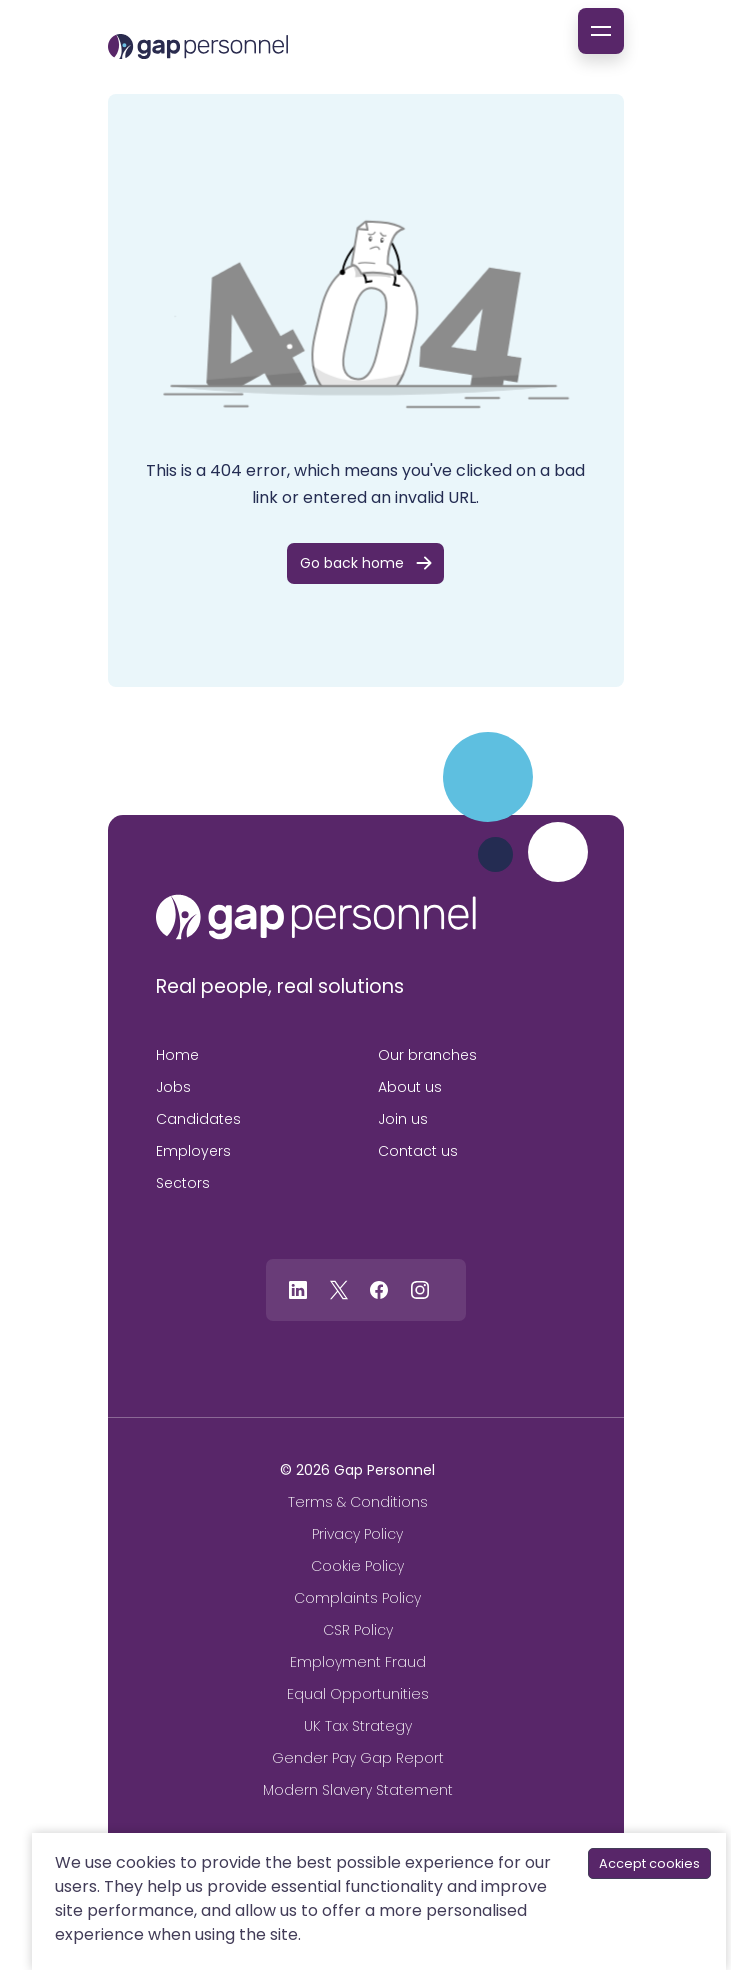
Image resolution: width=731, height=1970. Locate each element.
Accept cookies (649, 1863)
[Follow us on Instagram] (419, 1288)
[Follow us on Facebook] (379, 1288)
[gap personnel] (316, 917)
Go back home (352, 563)
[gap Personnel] (198, 46)
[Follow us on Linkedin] (298, 1288)
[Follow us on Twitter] (339, 1288)
